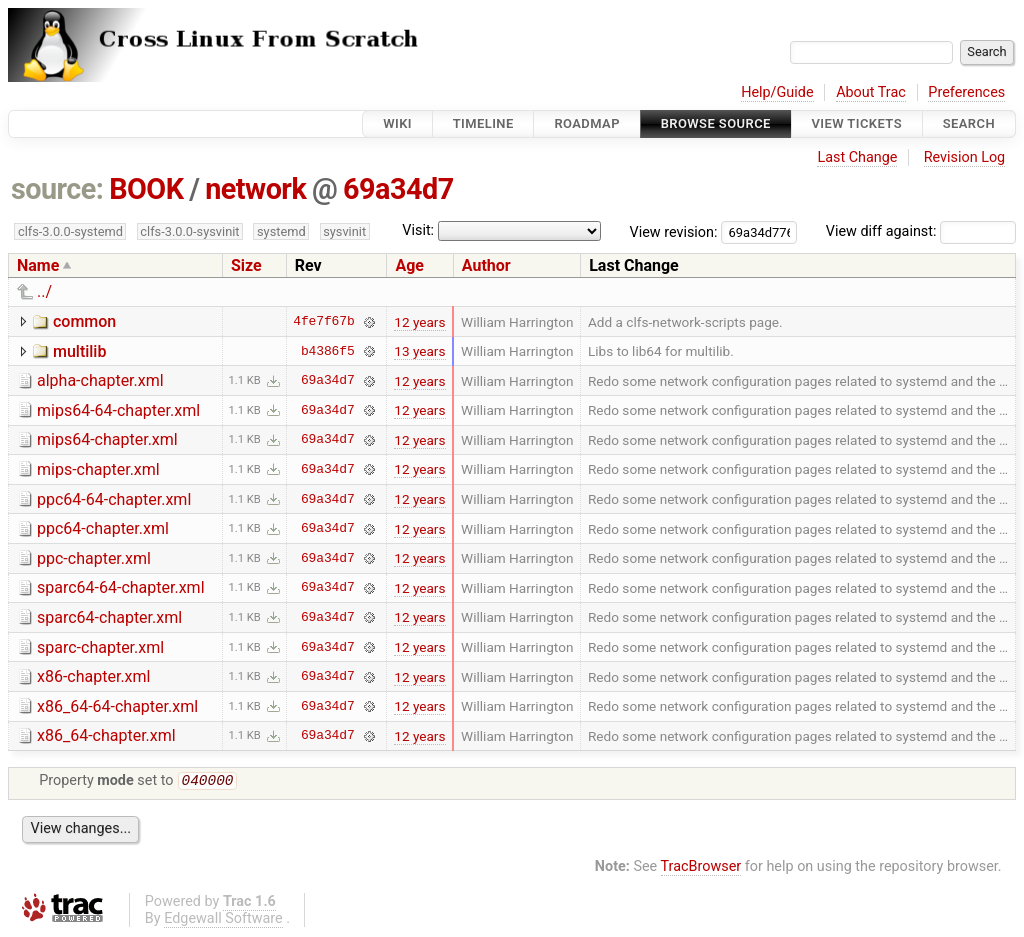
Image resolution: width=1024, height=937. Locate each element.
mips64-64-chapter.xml (118, 410)
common (84, 321)
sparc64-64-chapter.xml (121, 587)
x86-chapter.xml (93, 676)
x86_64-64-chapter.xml (117, 706)
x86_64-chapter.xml (106, 735)
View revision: (674, 231)
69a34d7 (398, 189)
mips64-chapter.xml (107, 439)
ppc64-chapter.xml (103, 528)
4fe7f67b (323, 322)
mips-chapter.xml (98, 469)
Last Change (857, 157)
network (255, 189)
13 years (419, 351)
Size (246, 265)
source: (57, 189)
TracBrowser (701, 868)
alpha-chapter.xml (100, 380)
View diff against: (921, 231)
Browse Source (716, 123)
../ (44, 291)
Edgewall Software (223, 920)
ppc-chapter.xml (94, 558)
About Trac (871, 92)
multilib (79, 351)
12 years (419, 322)
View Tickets (857, 123)
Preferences (966, 92)
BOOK (146, 189)
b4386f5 (328, 351)
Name (38, 265)
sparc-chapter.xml (100, 647)
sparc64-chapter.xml (109, 617)
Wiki (397, 123)
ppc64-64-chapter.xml (114, 499)
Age (409, 265)
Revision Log (965, 157)
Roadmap (587, 123)
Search (969, 123)
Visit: (418, 230)
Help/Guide (777, 92)
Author (486, 265)
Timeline (483, 123)
